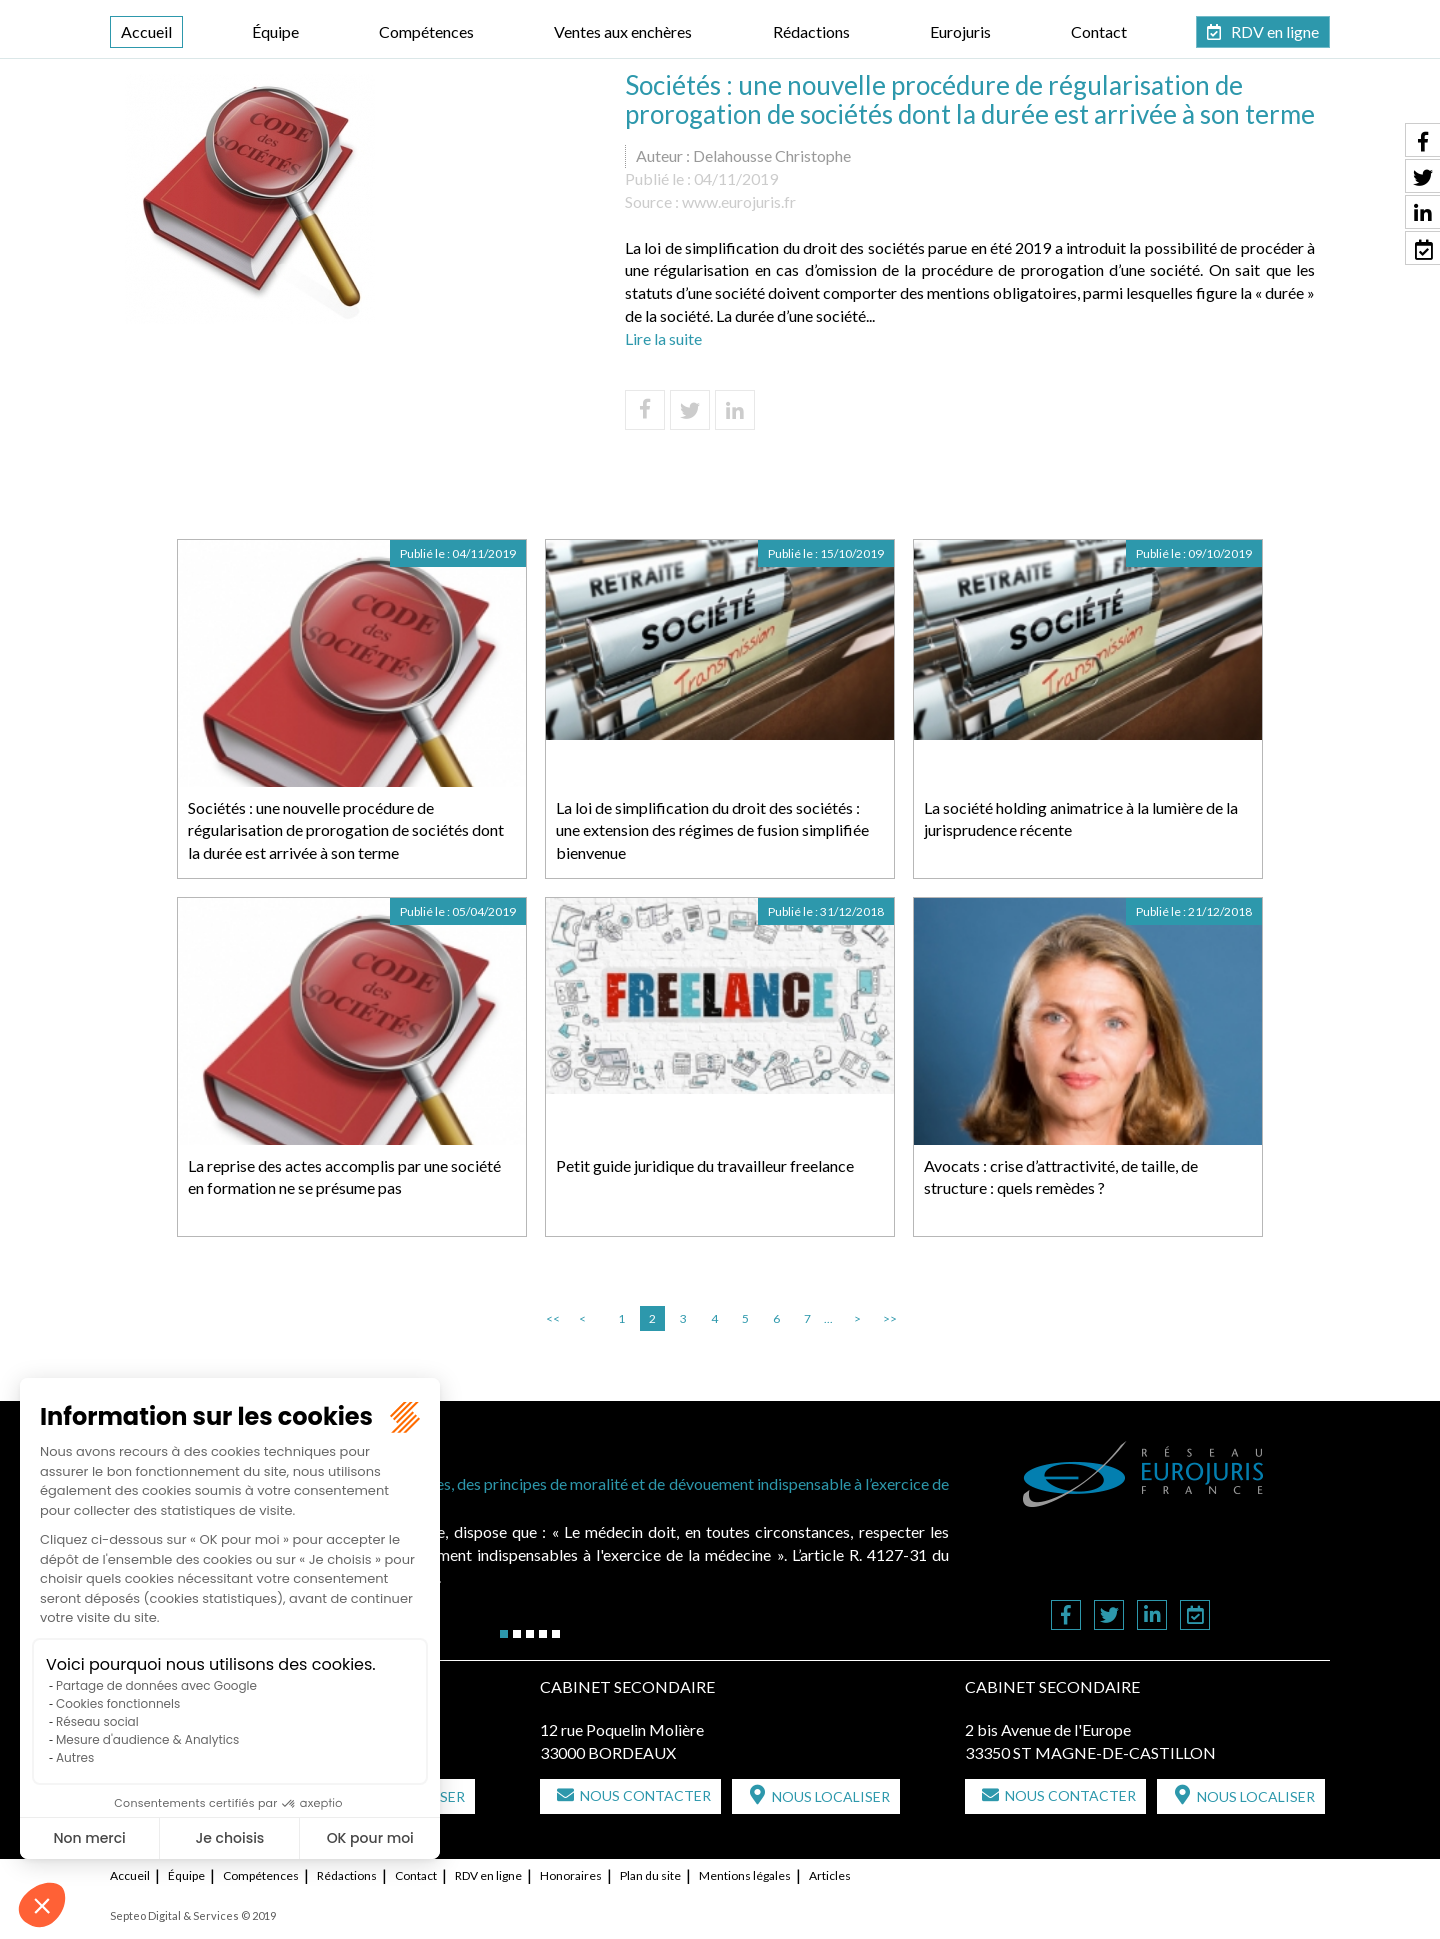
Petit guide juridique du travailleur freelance (705, 1165)
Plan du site (650, 1875)
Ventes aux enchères (623, 31)
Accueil (146, 31)
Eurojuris (960, 31)
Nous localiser (831, 1796)
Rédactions (811, 31)
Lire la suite (663, 338)
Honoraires (571, 1875)
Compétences (426, 31)
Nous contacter (645, 1795)
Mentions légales (745, 1875)
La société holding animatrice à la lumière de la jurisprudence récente (1081, 819)
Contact (1099, 31)
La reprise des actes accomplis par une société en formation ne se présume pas (344, 1177)
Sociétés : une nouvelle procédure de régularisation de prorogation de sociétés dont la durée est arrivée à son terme (346, 830)
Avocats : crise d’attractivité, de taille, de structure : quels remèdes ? (1061, 1177)
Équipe (275, 31)
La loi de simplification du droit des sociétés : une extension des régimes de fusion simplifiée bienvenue (712, 830)
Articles (830, 1875)
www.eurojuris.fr (739, 201)
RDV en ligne (1275, 31)
